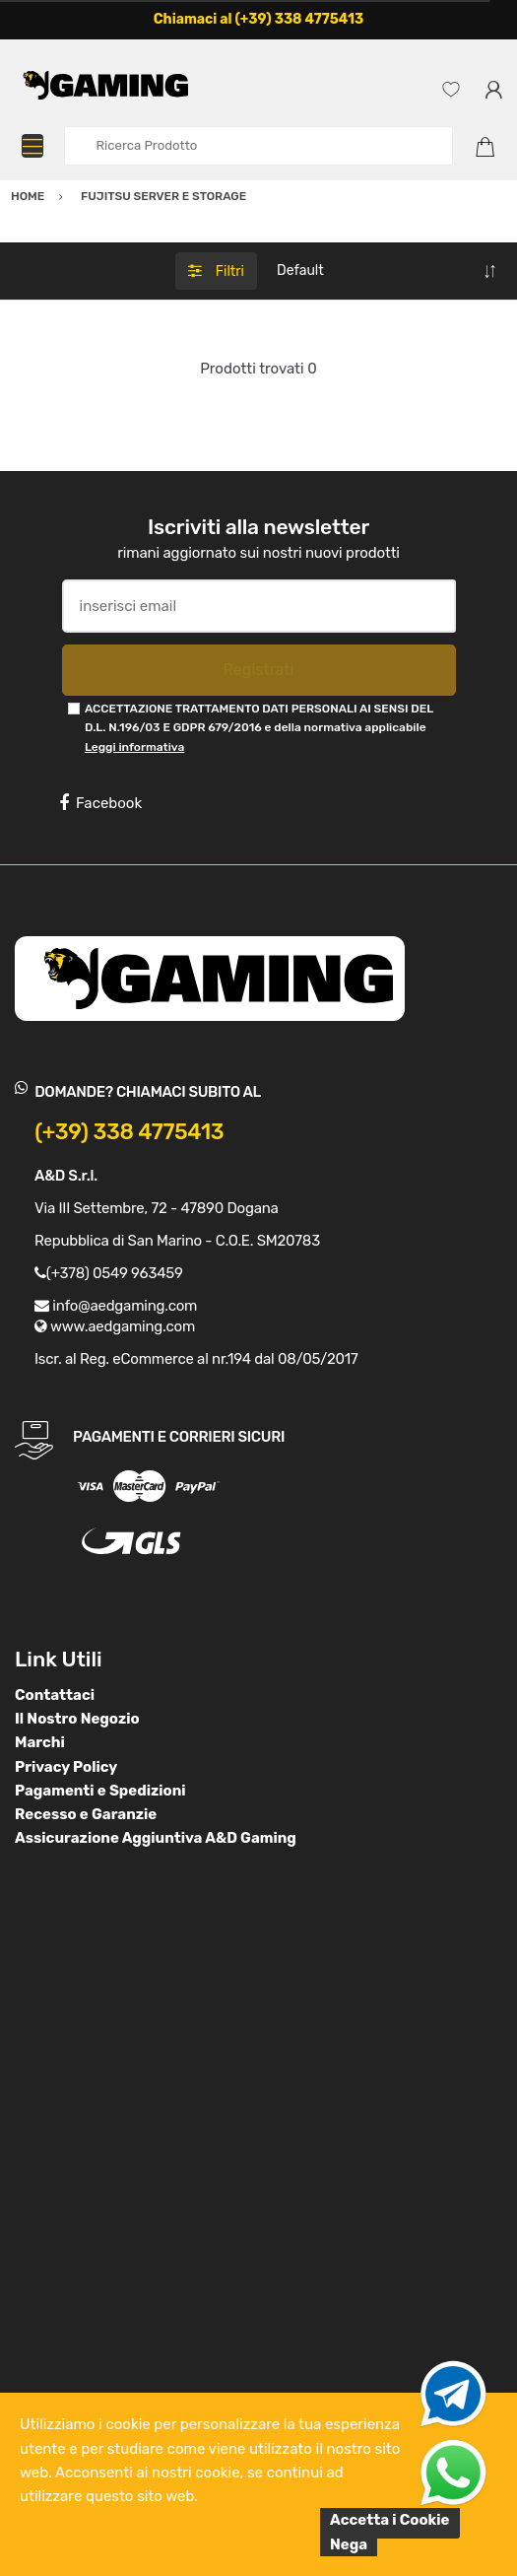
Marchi (40, 1742)
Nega (348, 2544)
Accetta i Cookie (390, 2520)
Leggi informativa (134, 747)
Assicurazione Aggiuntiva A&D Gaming (155, 1838)
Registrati (258, 669)
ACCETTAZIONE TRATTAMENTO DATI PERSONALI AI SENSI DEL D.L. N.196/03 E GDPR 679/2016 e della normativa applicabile (259, 728)
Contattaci (55, 1695)
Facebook (100, 803)
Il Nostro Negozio (77, 1719)
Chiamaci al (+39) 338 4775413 (259, 19)
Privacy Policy (66, 1767)
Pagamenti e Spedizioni (100, 1790)
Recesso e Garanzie (86, 1814)
